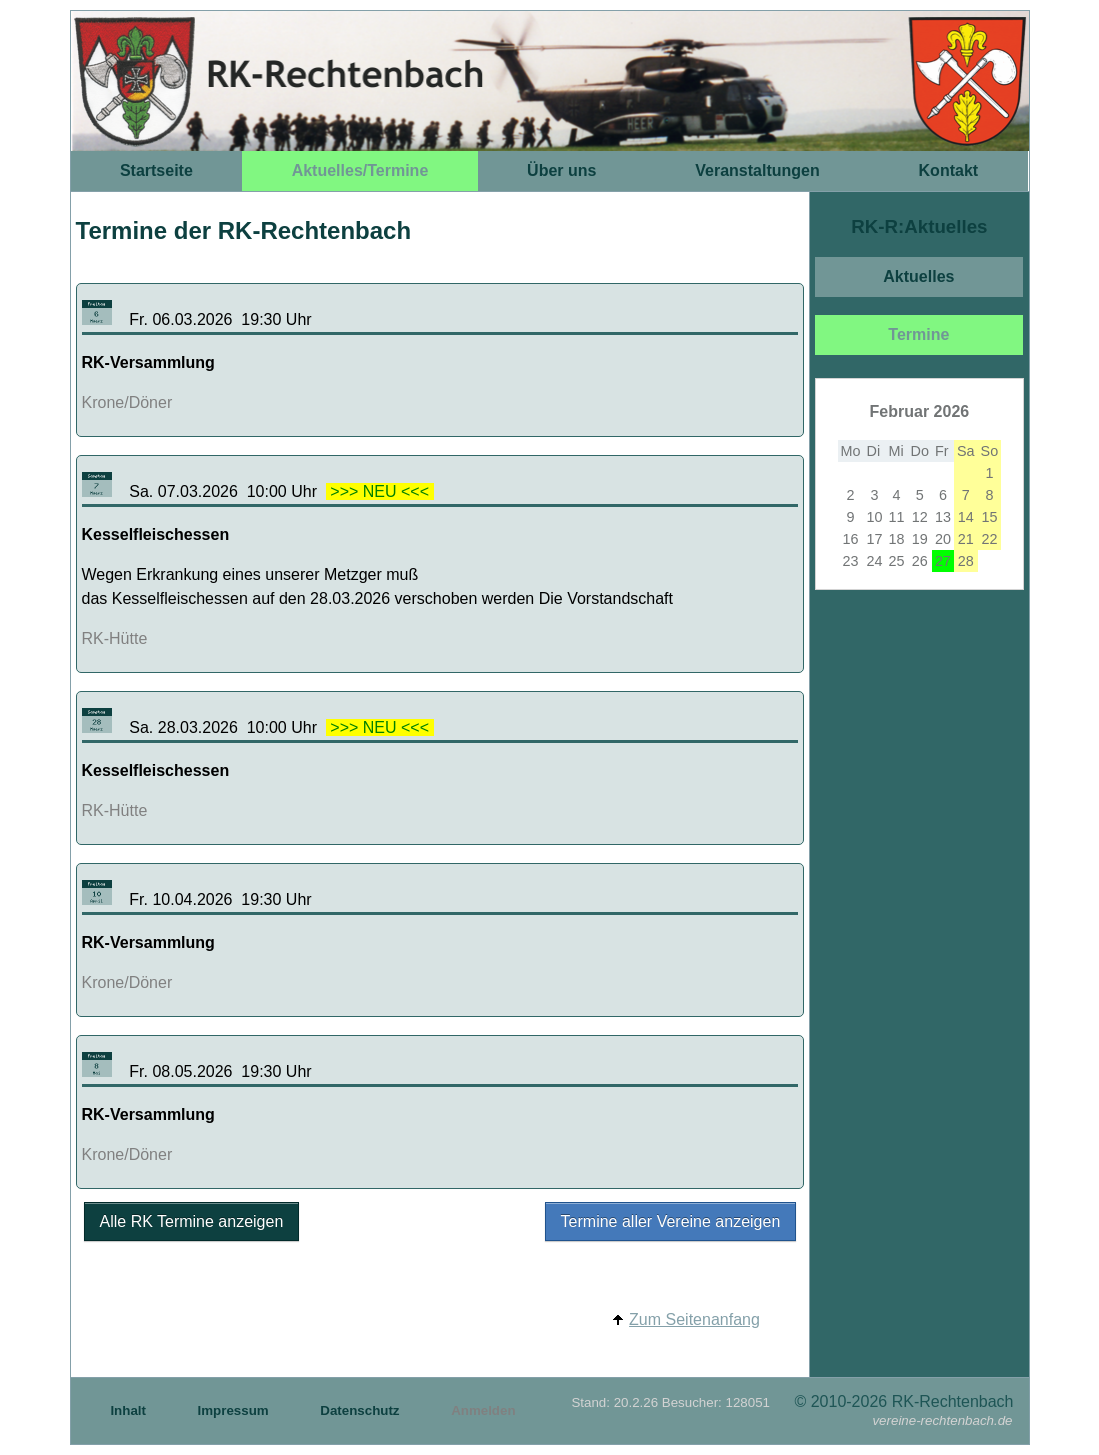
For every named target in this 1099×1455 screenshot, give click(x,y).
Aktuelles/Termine (360, 170)
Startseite (156, 170)
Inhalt (129, 1410)
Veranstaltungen (757, 170)
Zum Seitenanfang (694, 1319)
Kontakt (949, 170)
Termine (918, 334)
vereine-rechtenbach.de (942, 1420)
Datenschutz (361, 1410)
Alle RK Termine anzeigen (192, 1221)
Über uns (561, 170)
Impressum (235, 1410)
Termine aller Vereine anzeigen (671, 1221)
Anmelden (483, 1410)
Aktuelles (918, 276)
